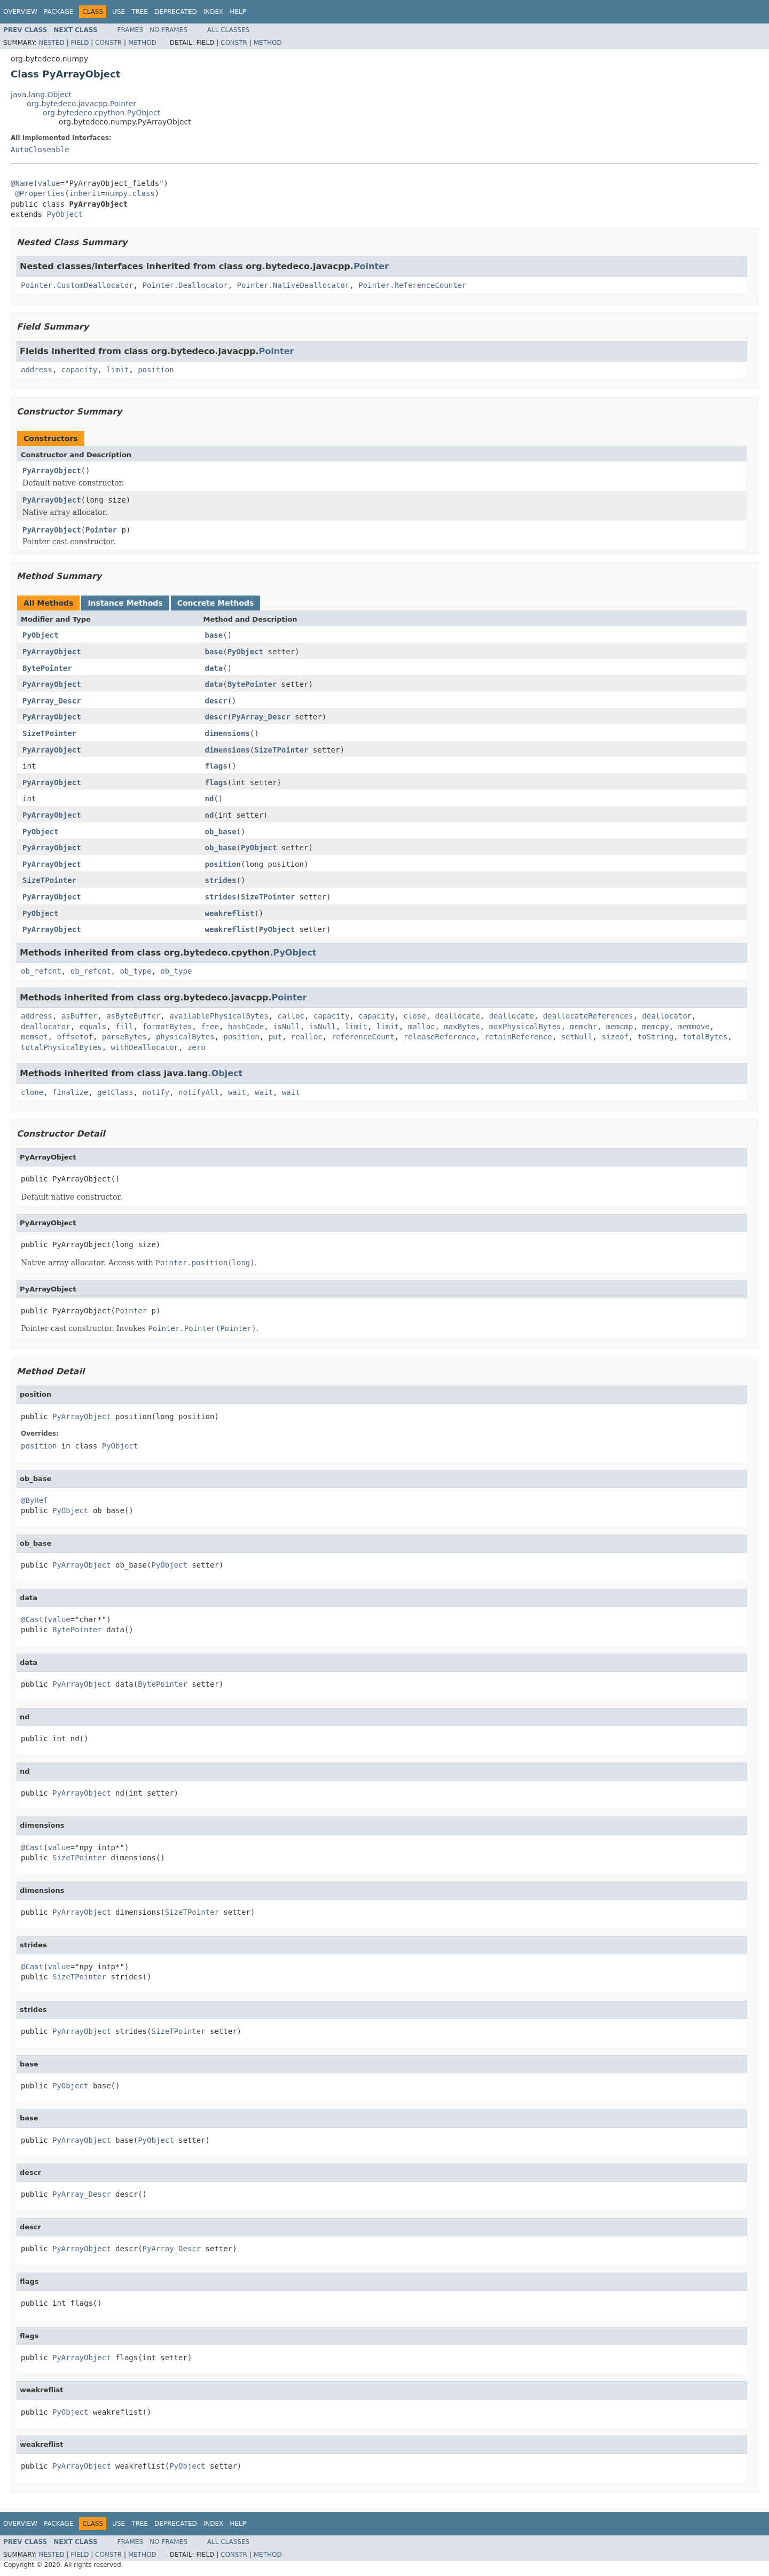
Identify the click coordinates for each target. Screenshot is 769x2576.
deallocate (457, 1016)
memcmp (619, 1026)
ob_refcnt (41, 971)
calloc (290, 1016)
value (49, 183)
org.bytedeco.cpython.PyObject (101, 112)
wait (237, 1092)
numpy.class (130, 193)
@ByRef (34, 1500)
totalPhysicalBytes (61, 1047)
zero (196, 1047)
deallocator (667, 1016)
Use (118, 11)
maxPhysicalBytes (525, 1026)
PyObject (64, 214)
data (214, 668)
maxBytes (462, 1026)
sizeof (615, 1036)
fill (124, 1026)
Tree (139, 11)
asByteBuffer (133, 1016)
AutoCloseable (40, 149)
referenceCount (363, 1036)
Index (213, 11)
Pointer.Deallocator (185, 285)
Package (58, 11)
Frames (130, 30)
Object (227, 1073)
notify (156, 1092)
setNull (577, 1036)
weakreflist (230, 913)
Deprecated (175, 11)
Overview (20, 11)
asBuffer (79, 1016)
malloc (421, 1026)
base (214, 635)
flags (216, 766)
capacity (79, 369)
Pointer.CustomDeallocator (77, 285)
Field (79, 42)
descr (216, 700)
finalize (70, 1092)
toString (655, 1036)
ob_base (221, 831)
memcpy (655, 1026)
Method (142, 42)
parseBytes (124, 1036)
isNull (286, 1026)
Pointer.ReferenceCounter (412, 285)
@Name (22, 183)
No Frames (168, 30)
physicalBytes (185, 1036)
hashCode (246, 1026)
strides (221, 880)
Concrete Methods (215, 603)
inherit (85, 193)
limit (117, 369)
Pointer (371, 266)
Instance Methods (125, 603)
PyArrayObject (51, 470)
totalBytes (704, 1036)
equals (93, 1026)
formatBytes (167, 1026)
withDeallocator (144, 1047)
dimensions (227, 733)
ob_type (135, 971)
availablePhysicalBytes (218, 1016)
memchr (583, 1026)
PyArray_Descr (51, 700)
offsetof (74, 1036)
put (275, 1036)
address (36, 369)
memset (34, 1036)
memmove (694, 1026)
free (210, 1026)
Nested (51, 42)
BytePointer (47, 668)
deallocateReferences (588, 1016)
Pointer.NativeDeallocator (293, 285)
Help (238, 11)
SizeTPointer (49, 733)
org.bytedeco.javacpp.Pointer (81, 103)
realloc (307, 1036)
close (415, 1016)
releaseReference (440, 1036)
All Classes (228, 30)
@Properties (40, 193)
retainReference (518, 1036)
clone (32, 1092)
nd (209, 798)
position (156, 369)
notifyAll (198, 1092)
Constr (108, 42)
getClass (115, 1092)
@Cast (32, 1619)
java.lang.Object (41, 94)
